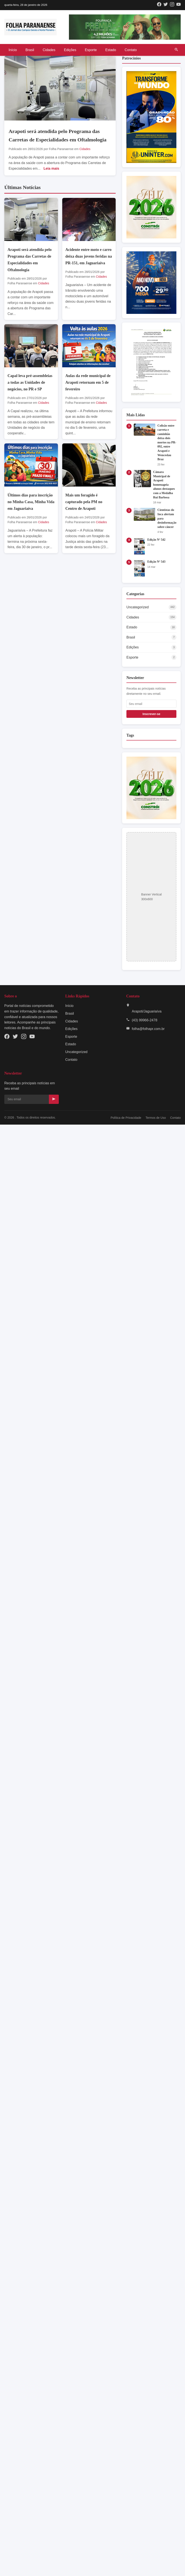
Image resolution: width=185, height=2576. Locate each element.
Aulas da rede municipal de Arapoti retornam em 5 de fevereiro (88, 382)
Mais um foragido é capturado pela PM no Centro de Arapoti (84, 502)
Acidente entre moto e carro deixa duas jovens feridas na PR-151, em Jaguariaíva (88, 256)
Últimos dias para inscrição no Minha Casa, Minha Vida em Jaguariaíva (31, 502)
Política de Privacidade (125, 1117)
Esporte (91, 50)
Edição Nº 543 (156, 561)
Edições (70, 50)
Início (13, 50)
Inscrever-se (151, 714)
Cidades (49, 50)
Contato (131, 50)
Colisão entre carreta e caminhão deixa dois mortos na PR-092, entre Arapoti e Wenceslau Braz (166, 442)
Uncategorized (76, 1052)
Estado (110, 50)
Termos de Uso (156, 1117)
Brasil (29, 50)
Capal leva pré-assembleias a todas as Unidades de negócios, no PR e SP (30, 382)
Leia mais (51, 168)
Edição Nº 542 (156, 539)
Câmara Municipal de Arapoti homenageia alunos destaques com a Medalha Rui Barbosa (164, 484)
